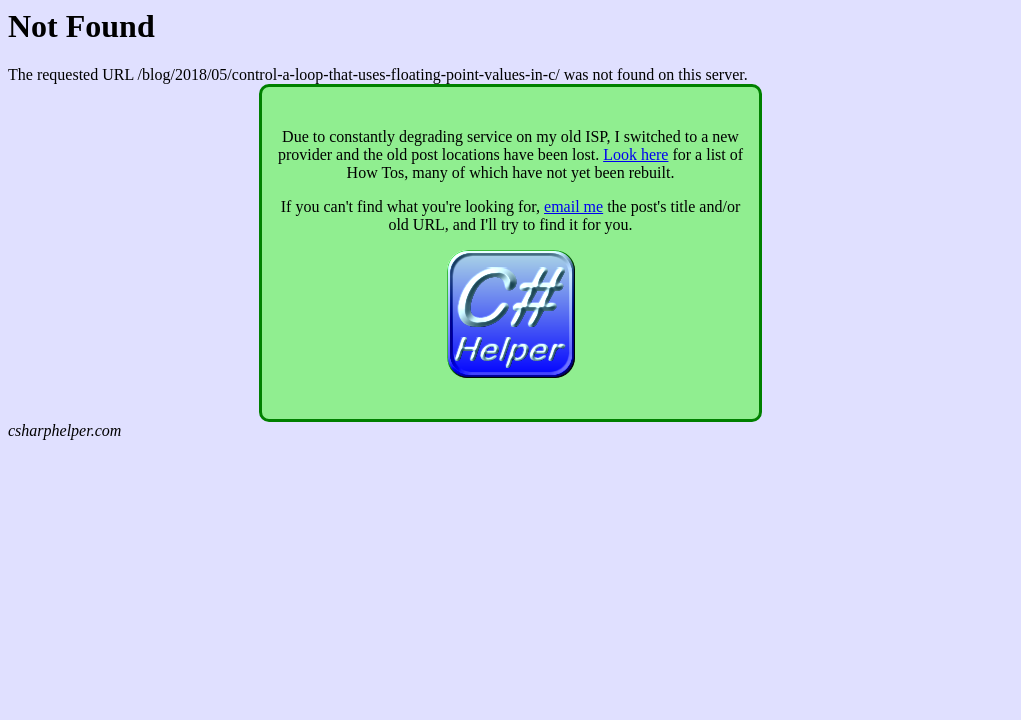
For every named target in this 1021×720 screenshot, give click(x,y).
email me (573, 206)
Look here (635, 154)
